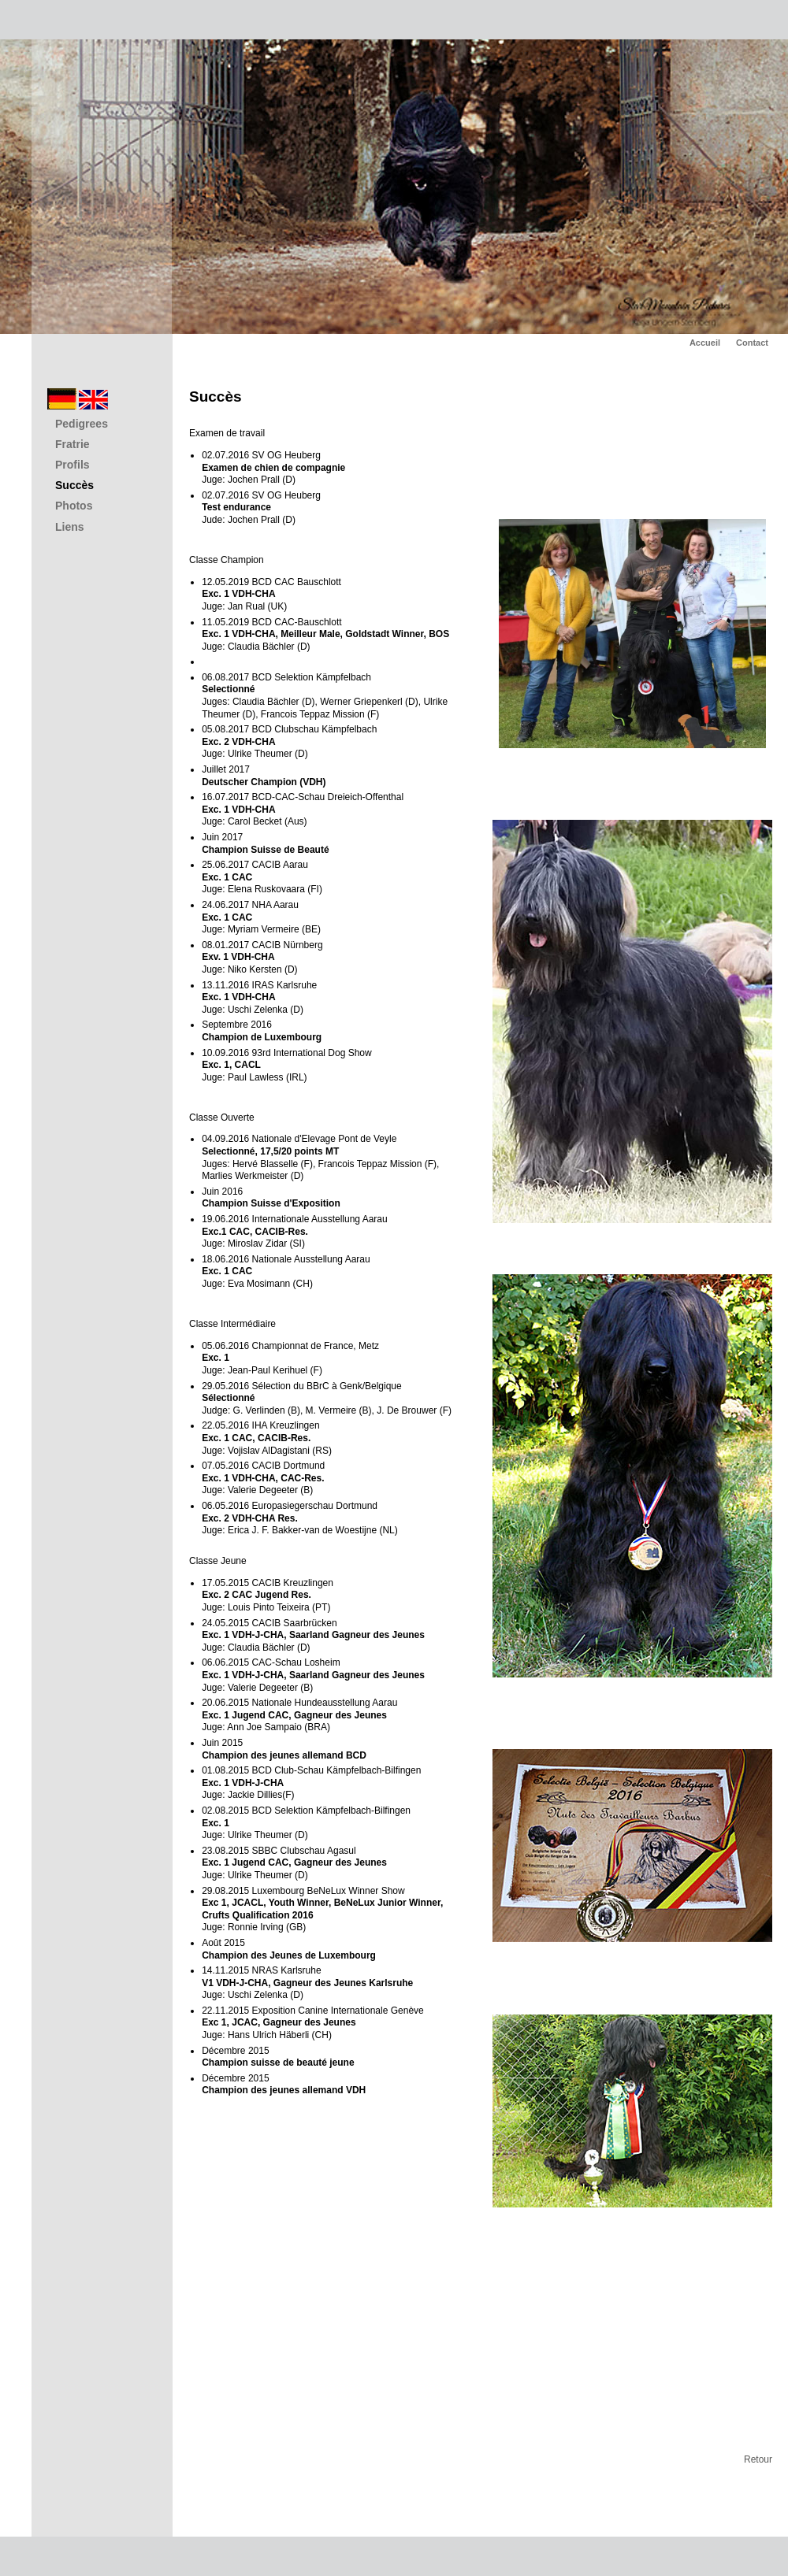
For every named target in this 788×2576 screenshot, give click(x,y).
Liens (69, 527)
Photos (73, 505)
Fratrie (72, 444)
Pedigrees (81, 423)
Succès (74, 485)
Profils (72, 464)
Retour (758, 2459)
